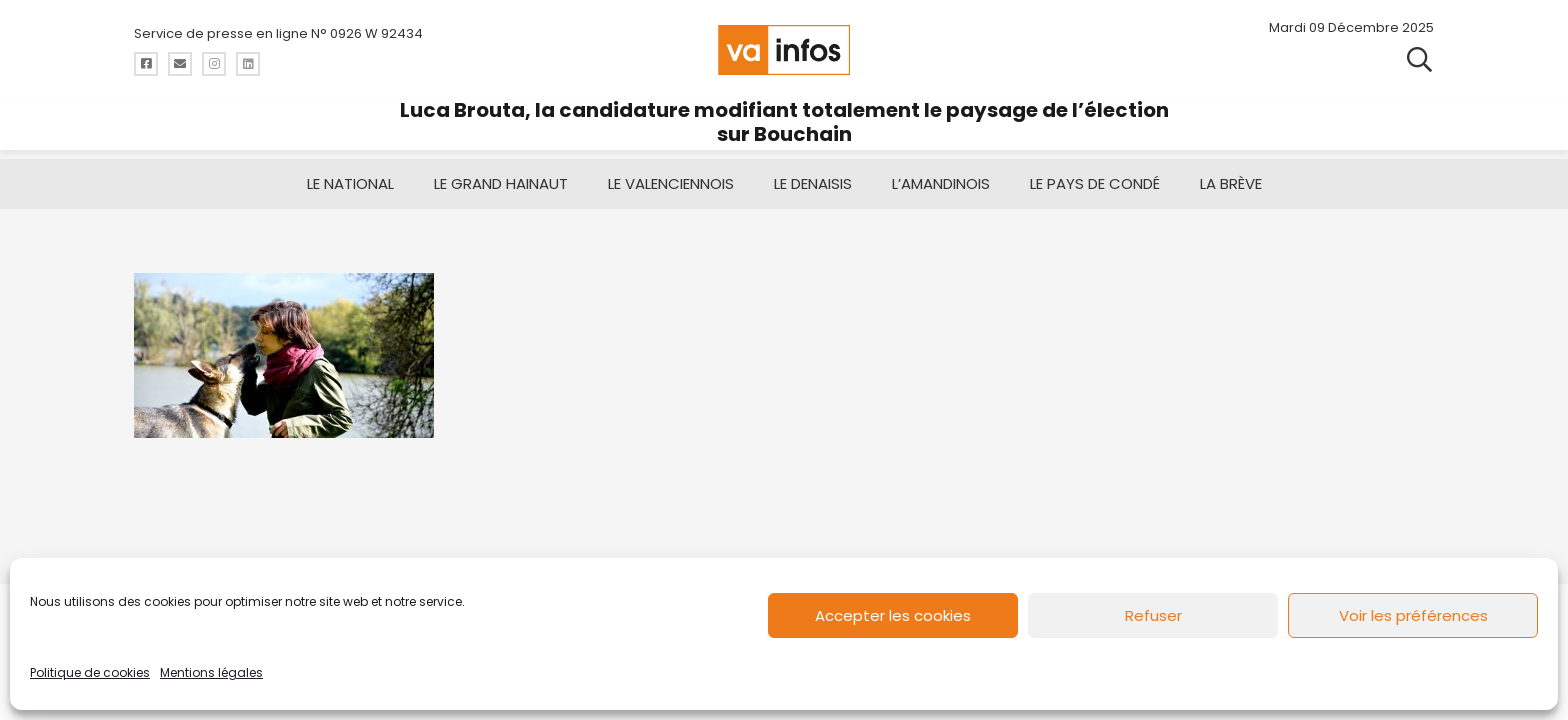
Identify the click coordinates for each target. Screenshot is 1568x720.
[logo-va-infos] (784, 50)
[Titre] (146, 64)
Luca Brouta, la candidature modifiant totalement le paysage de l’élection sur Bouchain (784, 122)
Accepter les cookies (893, 615)
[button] (1419, 60)
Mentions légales (211, 672)
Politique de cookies (90, 672)
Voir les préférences (1413, 615)
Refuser (1153, 615)
